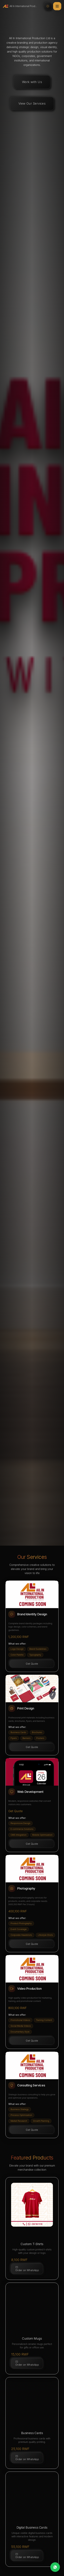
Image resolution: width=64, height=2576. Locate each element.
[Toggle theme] (48, 6)
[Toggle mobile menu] (57, 6)
